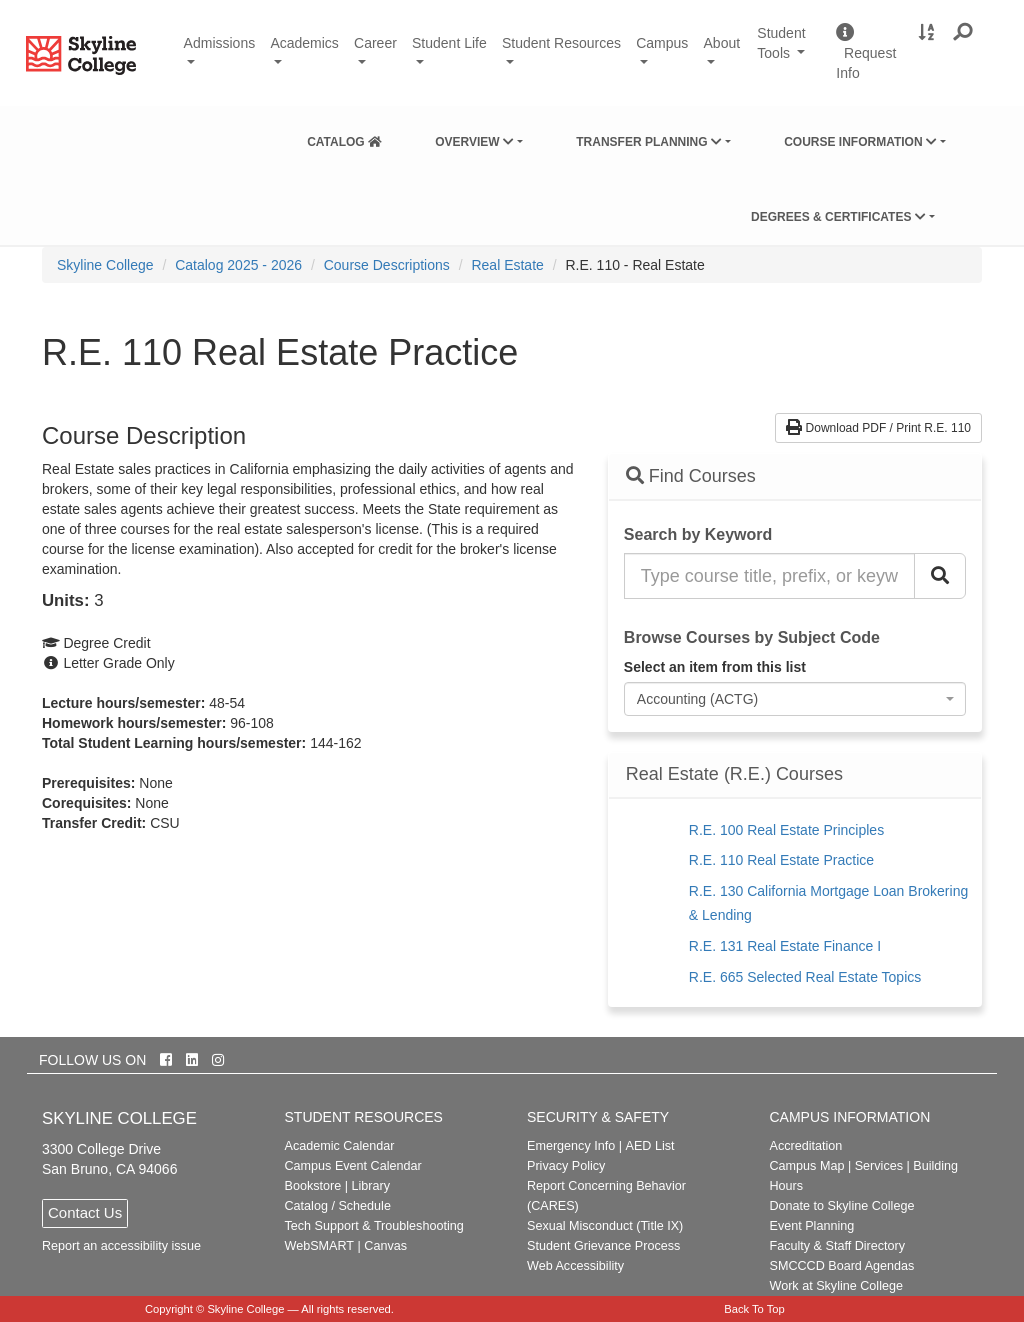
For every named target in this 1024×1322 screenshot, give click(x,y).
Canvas (385, 1246)
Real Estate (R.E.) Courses (734, 774)
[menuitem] (344, 138)
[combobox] (795, 699)
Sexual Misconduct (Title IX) (605, 1226)
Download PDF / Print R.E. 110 (878, 428)
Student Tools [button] (789, 52)
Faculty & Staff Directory (838, 1246)
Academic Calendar (340, 1146)
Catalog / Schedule (338, 1206)
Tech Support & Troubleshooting (374, 1226)
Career (375, 43)
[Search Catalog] (940, 576)
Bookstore (313, 1186)
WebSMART (320, 1246)
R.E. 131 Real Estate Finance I (785, 946)
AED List (649, 1146)
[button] (963, 33)
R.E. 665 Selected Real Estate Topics (805, 977)
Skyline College (105, 265)
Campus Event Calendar (353, 1166)
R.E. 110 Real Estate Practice (781, 860)
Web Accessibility (575, 1266)
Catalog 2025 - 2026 (238, 265)
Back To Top (754, 1309)
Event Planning (812, 1226)
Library (370, 1186)
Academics (304, 43)
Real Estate (507, 265)
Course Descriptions (387, 265)
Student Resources (561, 43)
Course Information (860, 142)
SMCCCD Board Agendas (842, 1266)
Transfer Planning (649, 142)
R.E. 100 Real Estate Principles (786, 830)
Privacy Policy (566, 1166)
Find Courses (691, 476)
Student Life (449, 43)
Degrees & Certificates (838, 217)
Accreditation (806, 1146)
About (722, 43)
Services (879, 1166)
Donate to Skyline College (842, 1206)
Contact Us (85, 1212)
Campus (662, 43)
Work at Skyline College (836, 1286)
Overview (474, 142)
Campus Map (807, 1166)
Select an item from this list (715, 667)
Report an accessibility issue (121, 1246)
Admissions (220, 43)
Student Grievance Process (603, 1246)
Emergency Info (571, 1146)
